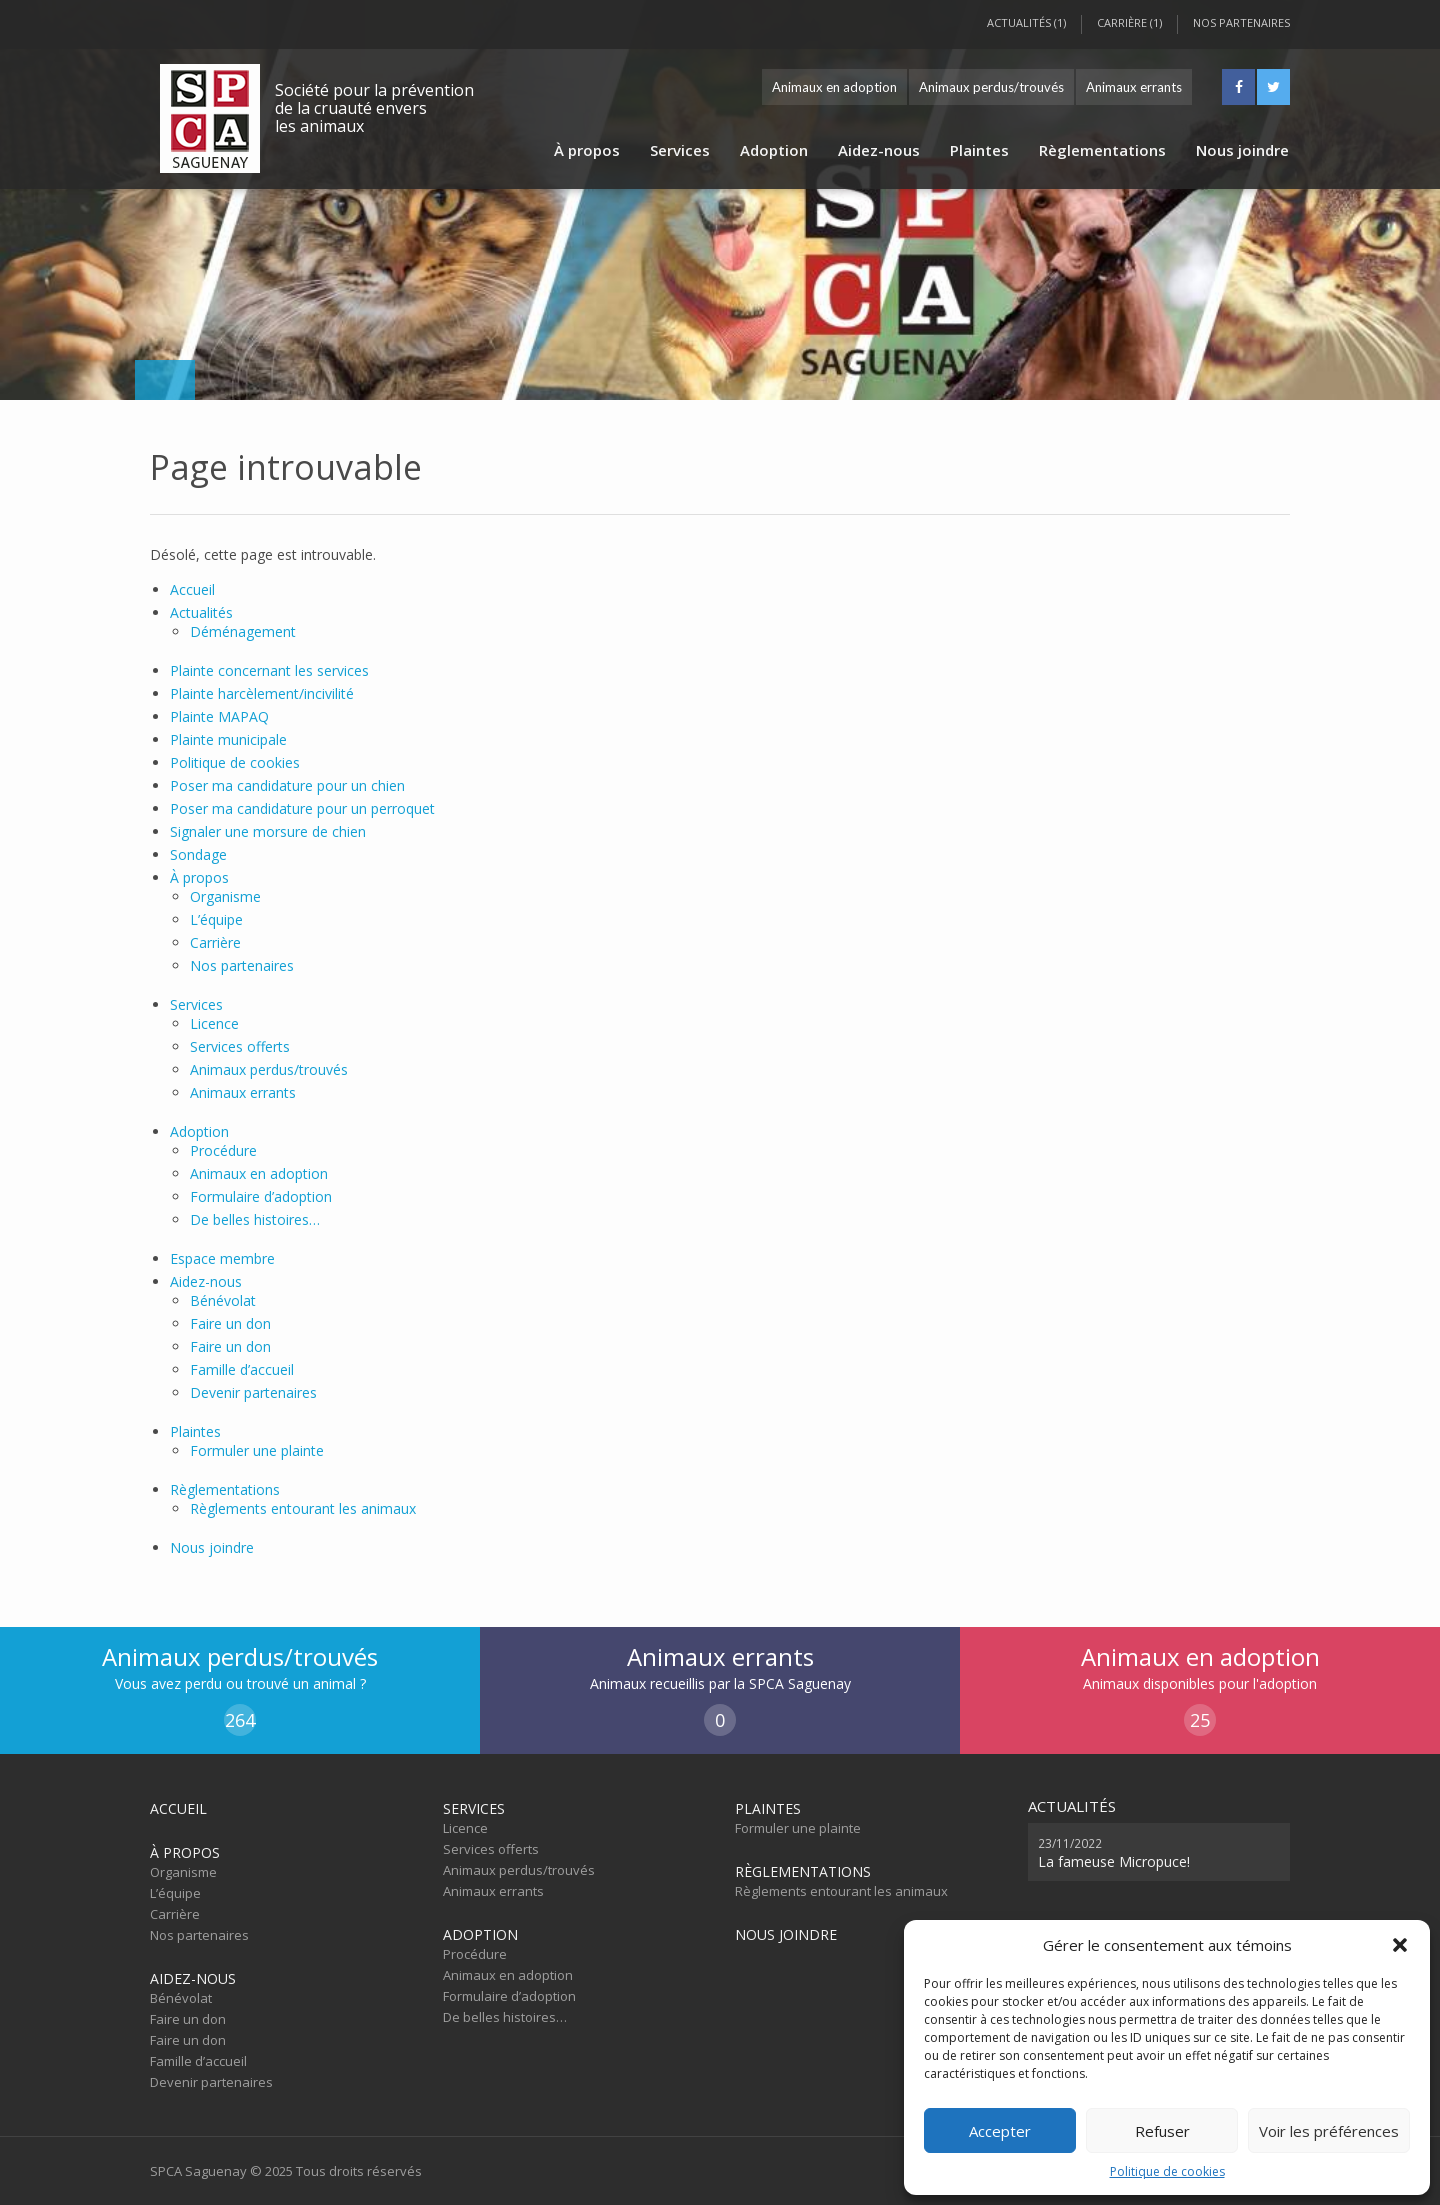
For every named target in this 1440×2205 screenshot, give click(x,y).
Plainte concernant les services (269, 670)
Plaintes (979, 150)
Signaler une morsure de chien (268, 831)
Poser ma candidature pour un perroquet (302, 808)
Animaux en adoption (834, 87)
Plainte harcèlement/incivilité (262, 693)
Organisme (225, 896)
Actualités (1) (1026, 22)
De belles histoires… (255, 1219)
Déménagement (243, 631)
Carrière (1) (1129, 22)
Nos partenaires (1241, 22)
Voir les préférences (1329, 2131)
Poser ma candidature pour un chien (287, 785)
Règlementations (1102, 150)
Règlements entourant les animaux (303, 1508)
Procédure (223, 1150)
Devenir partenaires (253, 1392)
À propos (587, 150)
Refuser (1162, 2131)
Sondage (198, 854)
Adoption (774, 150)
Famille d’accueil (242, 1369)
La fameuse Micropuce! (1114, 1852)
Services (680, 150)
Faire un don (230, 1323)
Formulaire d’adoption (261, 1196)
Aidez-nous (879, 150)
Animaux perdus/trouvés (991, 87)
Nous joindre (1242, 150)
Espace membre (222, 1258)
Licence (214, 1023)
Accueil (192, 589)
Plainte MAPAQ (219, 716)
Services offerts (240, 1046)
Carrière (215, 942)
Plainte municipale (228, 739)
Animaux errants (1134, 87)
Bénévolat (223, 1300)
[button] (1400, 1945)
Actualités (201, 612)
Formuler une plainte (257, 1450)
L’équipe (216, 919)
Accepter (1000, 2131)
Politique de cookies (1167, 2171)
